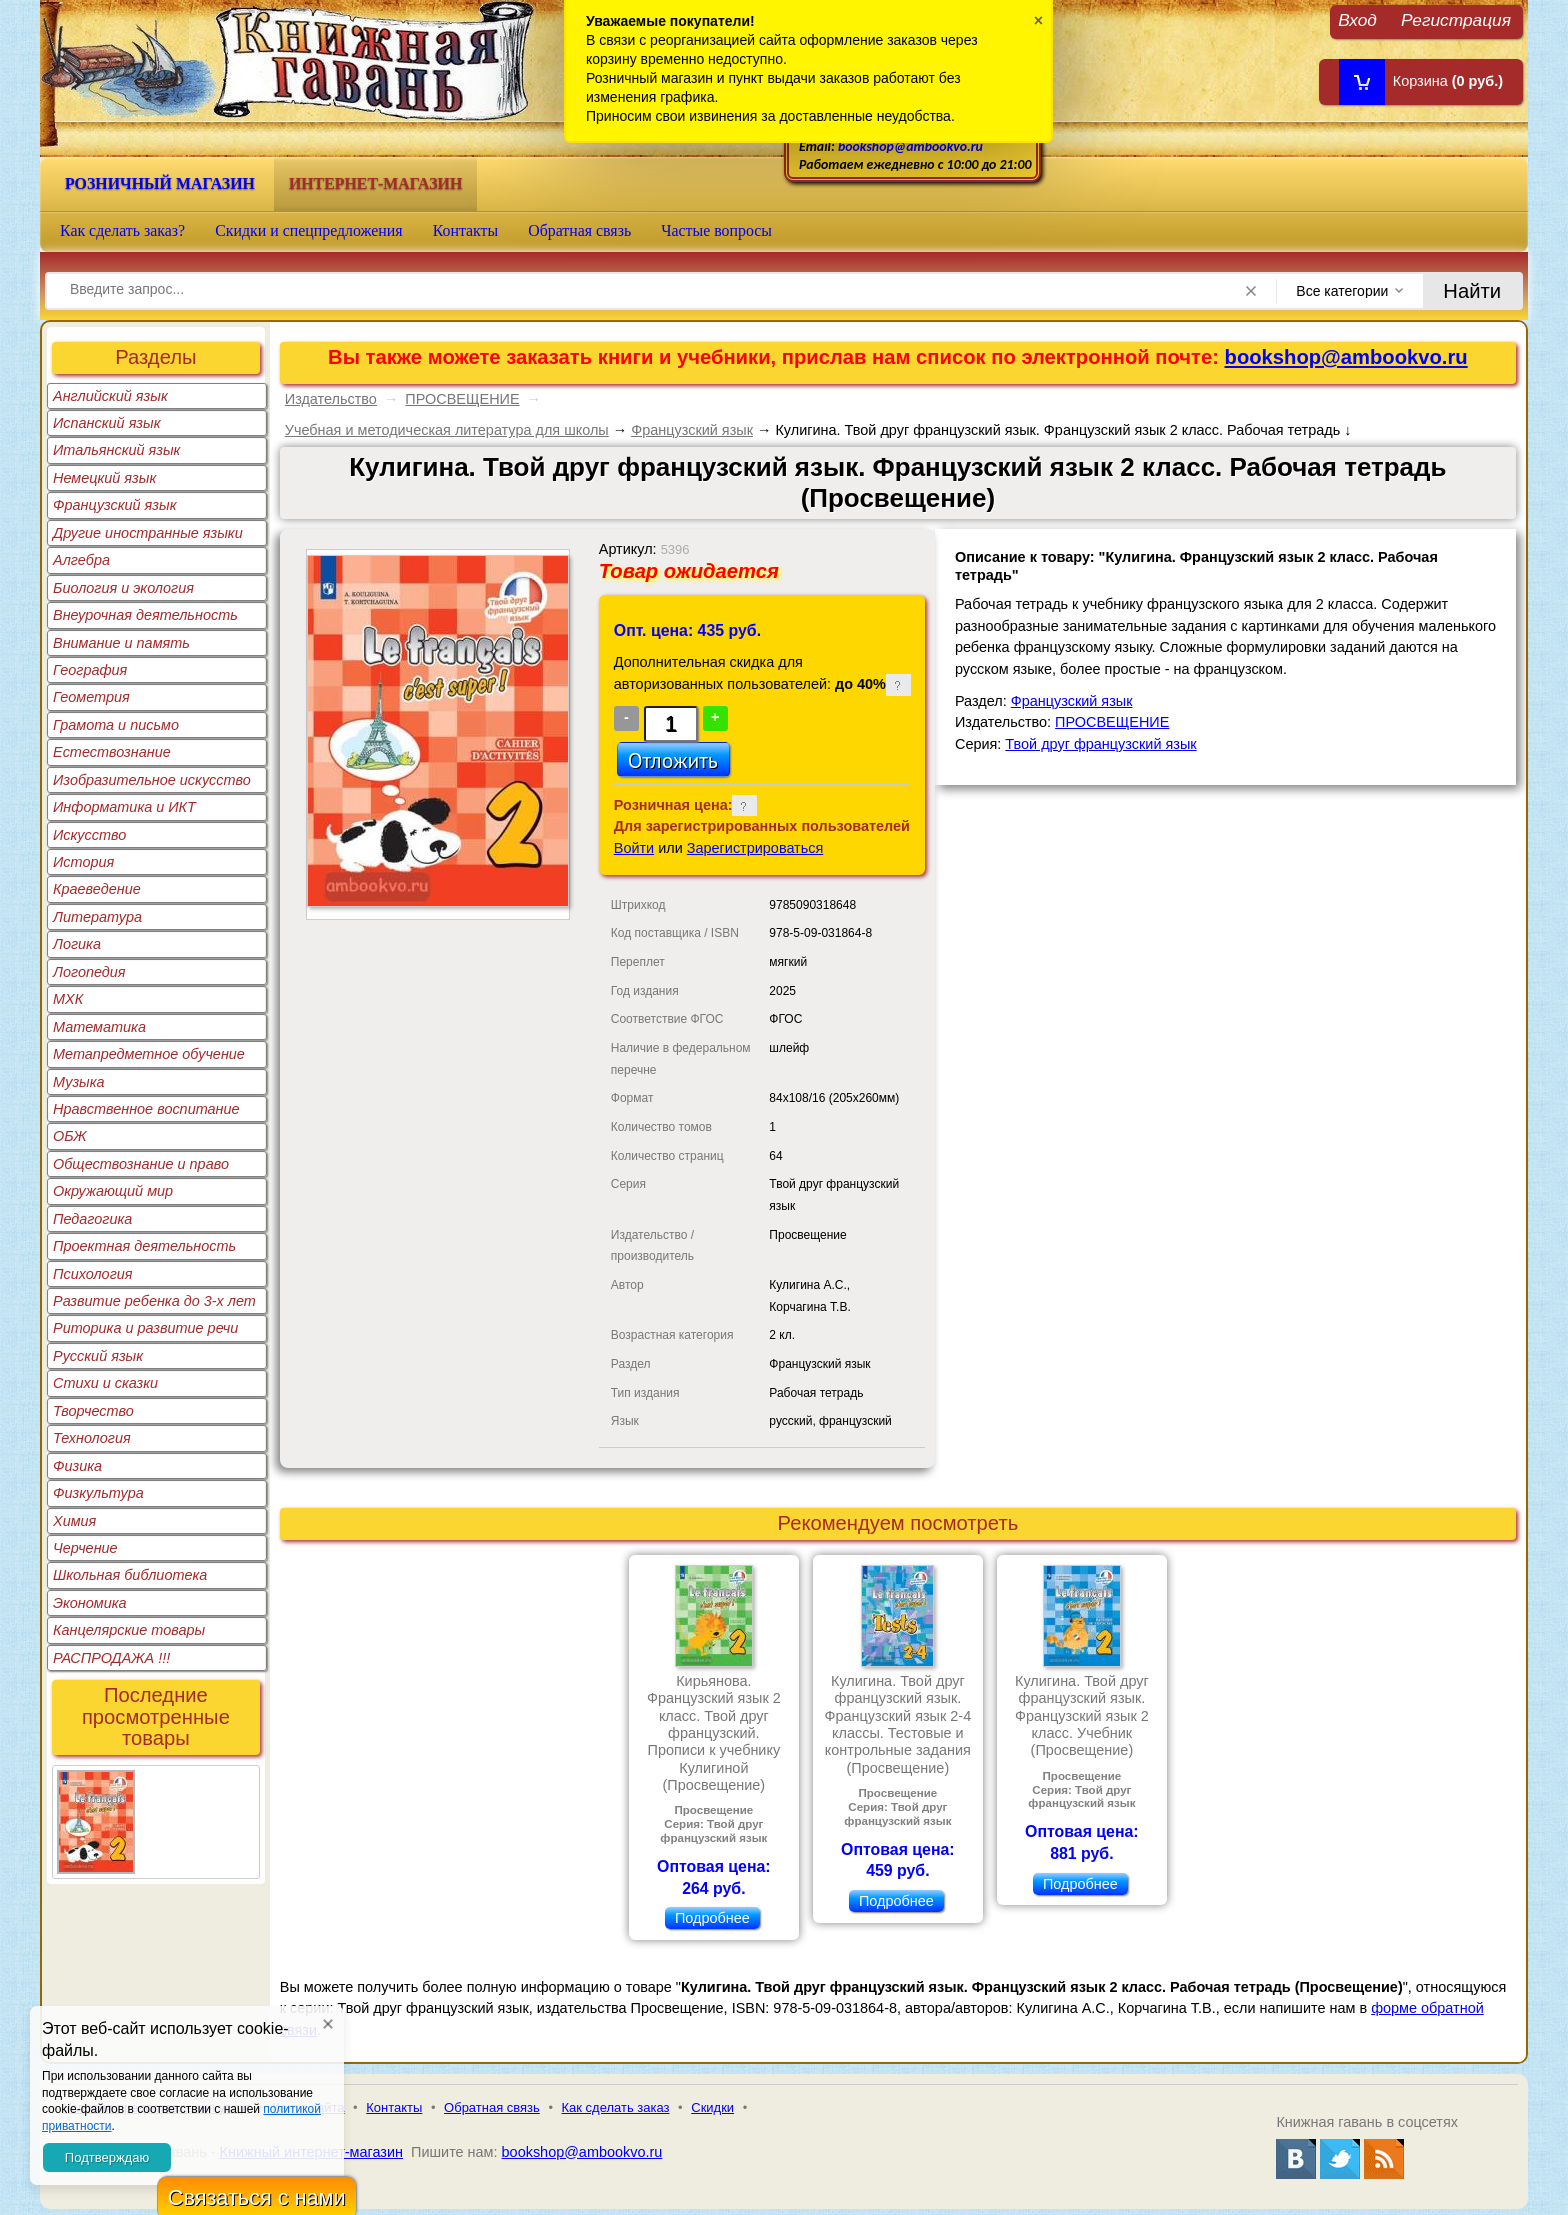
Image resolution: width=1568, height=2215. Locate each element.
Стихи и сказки (105, 1383)
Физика (77, 1466)
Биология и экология (123, 588)
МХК (68, 999)
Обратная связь (579, 230)
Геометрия (91, 697)
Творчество (93, 1411)
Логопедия (89, 972)
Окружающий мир (113, 1191)
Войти (634, 848)
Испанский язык (107, 423)
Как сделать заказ (616, 2107)
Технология (92, 1438)
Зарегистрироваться (755, 848)
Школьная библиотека (130, 1575)
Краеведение (97, 889)
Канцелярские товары (129, 1630)
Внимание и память (121, 643)
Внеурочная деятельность (145, 615)
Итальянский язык (116, 450)
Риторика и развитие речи (145, 1328)
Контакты (466, 230)
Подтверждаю (107, 2157)
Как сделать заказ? (122, 230)
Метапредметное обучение (149, 1054)
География (90, 670)
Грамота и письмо (116, 725)
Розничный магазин (160, 183)
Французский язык (114, 505)
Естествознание (112, 752)
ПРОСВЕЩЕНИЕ (462, 399)
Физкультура (98, 1493)
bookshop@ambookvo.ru (910, 146)
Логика (77, 944)
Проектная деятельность (144, 1246)
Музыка (79, 1082)
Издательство (331, 399)
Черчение (85, 1548)
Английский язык (110, 396)
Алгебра (81, 560)
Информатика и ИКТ (124, 807)
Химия (74, 1521)
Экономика (90, 1603)
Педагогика (92, 1219)
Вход (1357, 19)
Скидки (712, 2107)
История (83, 862)
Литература (97, 917)
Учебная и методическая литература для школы (447, 430)
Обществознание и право (141, 1164)
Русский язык (98, 1356)
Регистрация (1456, 19)
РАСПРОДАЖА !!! (111, 1658)
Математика (99, 1027)
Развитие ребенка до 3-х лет (154, 1301)
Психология (93, 1274)
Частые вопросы (716, 230)
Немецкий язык (104, 478)
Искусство (89, 835)
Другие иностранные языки (148, 533)
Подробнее (712, 1918)
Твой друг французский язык (1100, 744)
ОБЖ (70, 1136)
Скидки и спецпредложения (309, 230)
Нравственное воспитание (146, 1109)
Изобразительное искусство (152, 780)
